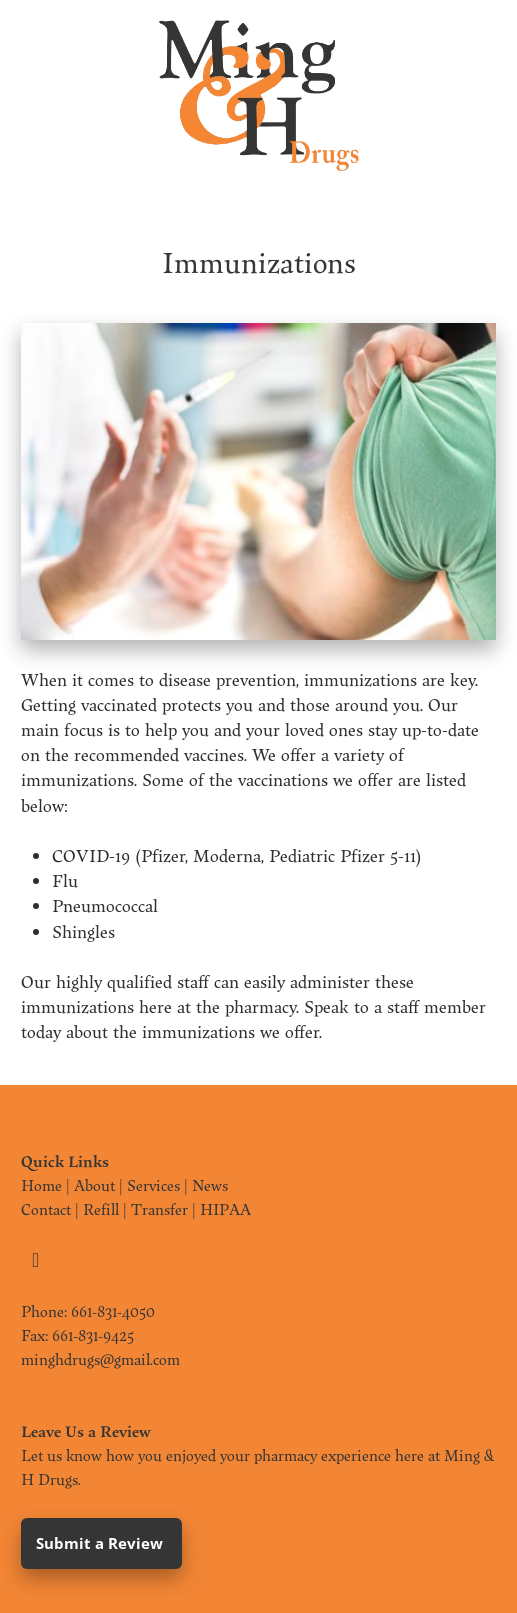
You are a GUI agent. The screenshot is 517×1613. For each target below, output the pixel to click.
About (94, 1185)
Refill (101, 1209)
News (210, 1185)
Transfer (159, 1209)
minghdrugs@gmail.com (100, 1359)
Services (153, 1185)
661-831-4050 (113, 1311)
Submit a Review (101, 1543)
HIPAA (225, 1209)
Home (41, 1185)
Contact (46, 1209)
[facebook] (36, 1260)
